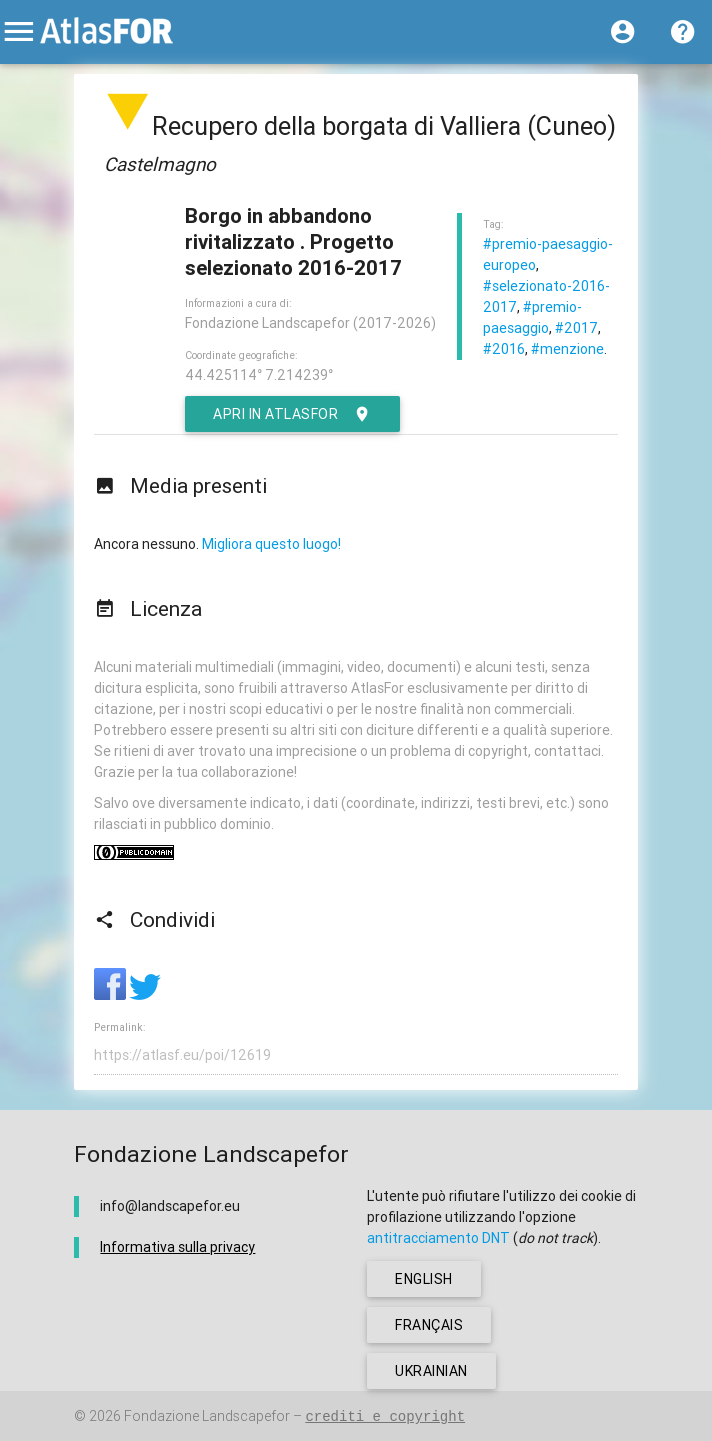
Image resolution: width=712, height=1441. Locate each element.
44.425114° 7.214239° (259, 375)
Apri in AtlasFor (292, 414)
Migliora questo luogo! (271, 544)
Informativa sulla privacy (177, 1247)
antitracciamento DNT (438, 1238)
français (429, 1325)
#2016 (504, 349)
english (424, 1279)
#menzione (567, 349)
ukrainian (431, 1371)
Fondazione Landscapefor (207, 1416)
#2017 (576, 328)
